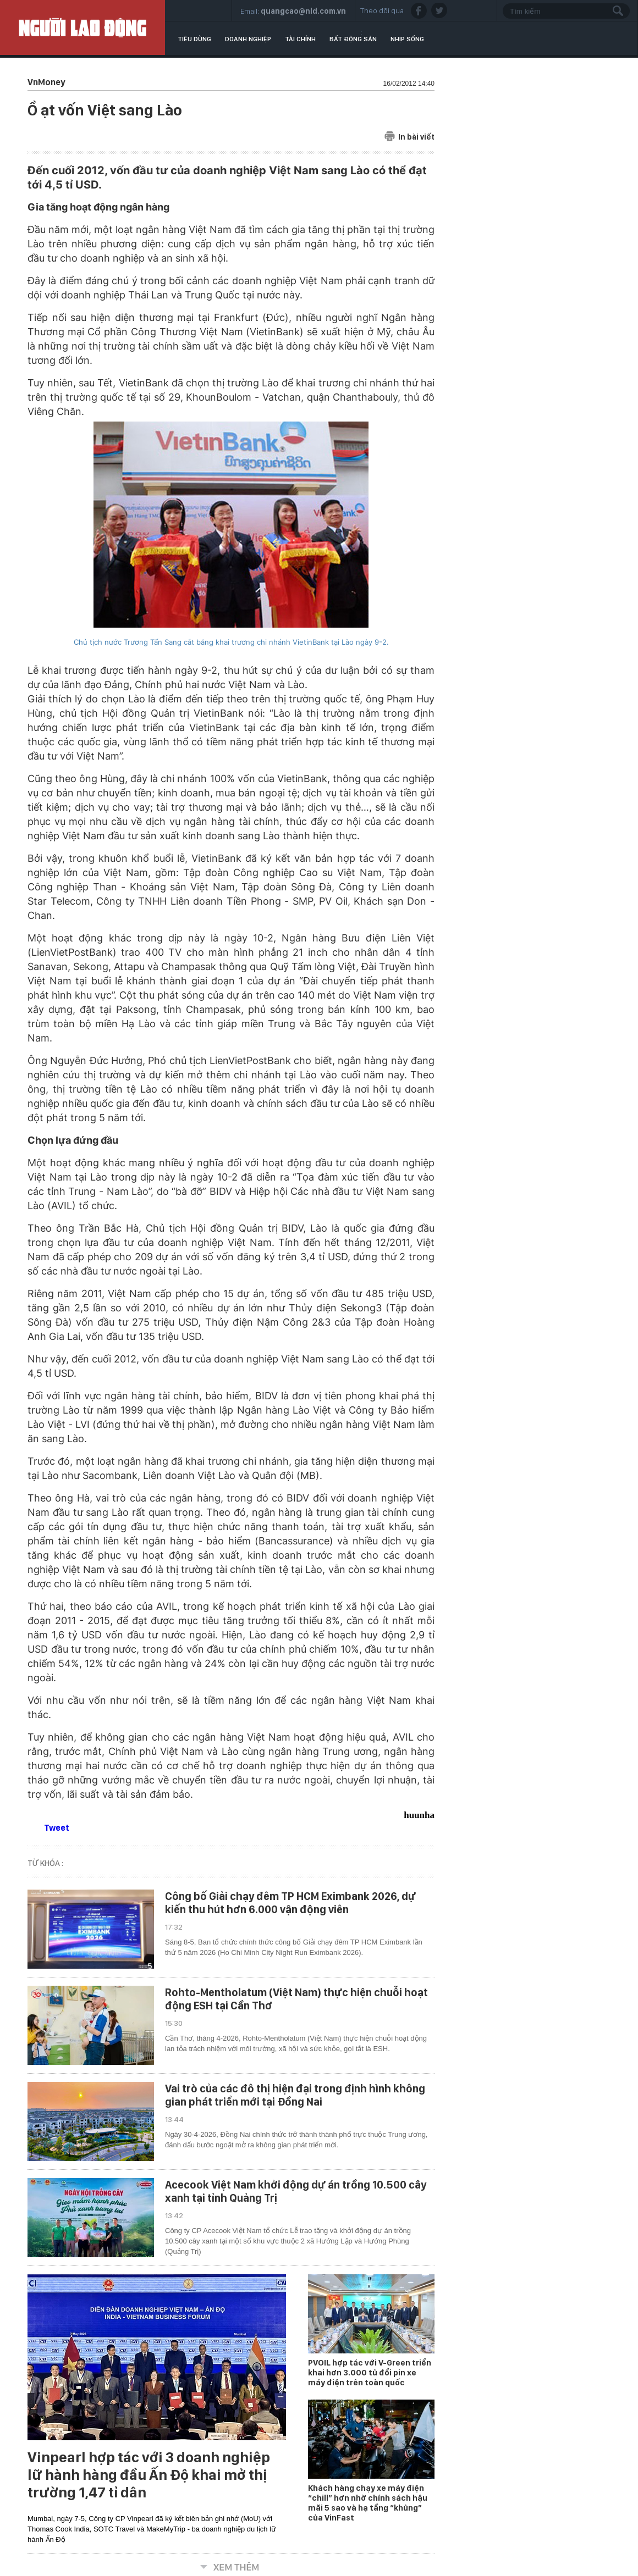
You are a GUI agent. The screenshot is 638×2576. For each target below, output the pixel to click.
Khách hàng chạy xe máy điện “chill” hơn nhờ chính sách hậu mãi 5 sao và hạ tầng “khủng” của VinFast (367, 2503)
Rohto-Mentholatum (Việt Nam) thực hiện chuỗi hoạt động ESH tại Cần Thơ (296, 1999)
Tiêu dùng (194, 39)
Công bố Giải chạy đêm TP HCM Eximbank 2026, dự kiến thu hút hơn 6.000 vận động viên (290, 1903)
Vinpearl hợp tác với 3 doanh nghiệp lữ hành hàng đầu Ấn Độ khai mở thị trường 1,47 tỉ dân (149, 2474)
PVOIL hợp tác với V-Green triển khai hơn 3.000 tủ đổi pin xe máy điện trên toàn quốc (369, 2372)
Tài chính (300, 39)
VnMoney (46, 82)
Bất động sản (353, 39)
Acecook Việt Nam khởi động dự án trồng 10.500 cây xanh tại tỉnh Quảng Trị (295, 2191)
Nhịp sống (407, 39)
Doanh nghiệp (248, 39)
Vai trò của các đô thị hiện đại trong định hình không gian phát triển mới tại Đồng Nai (295, 2095)
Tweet (56, 1827)
